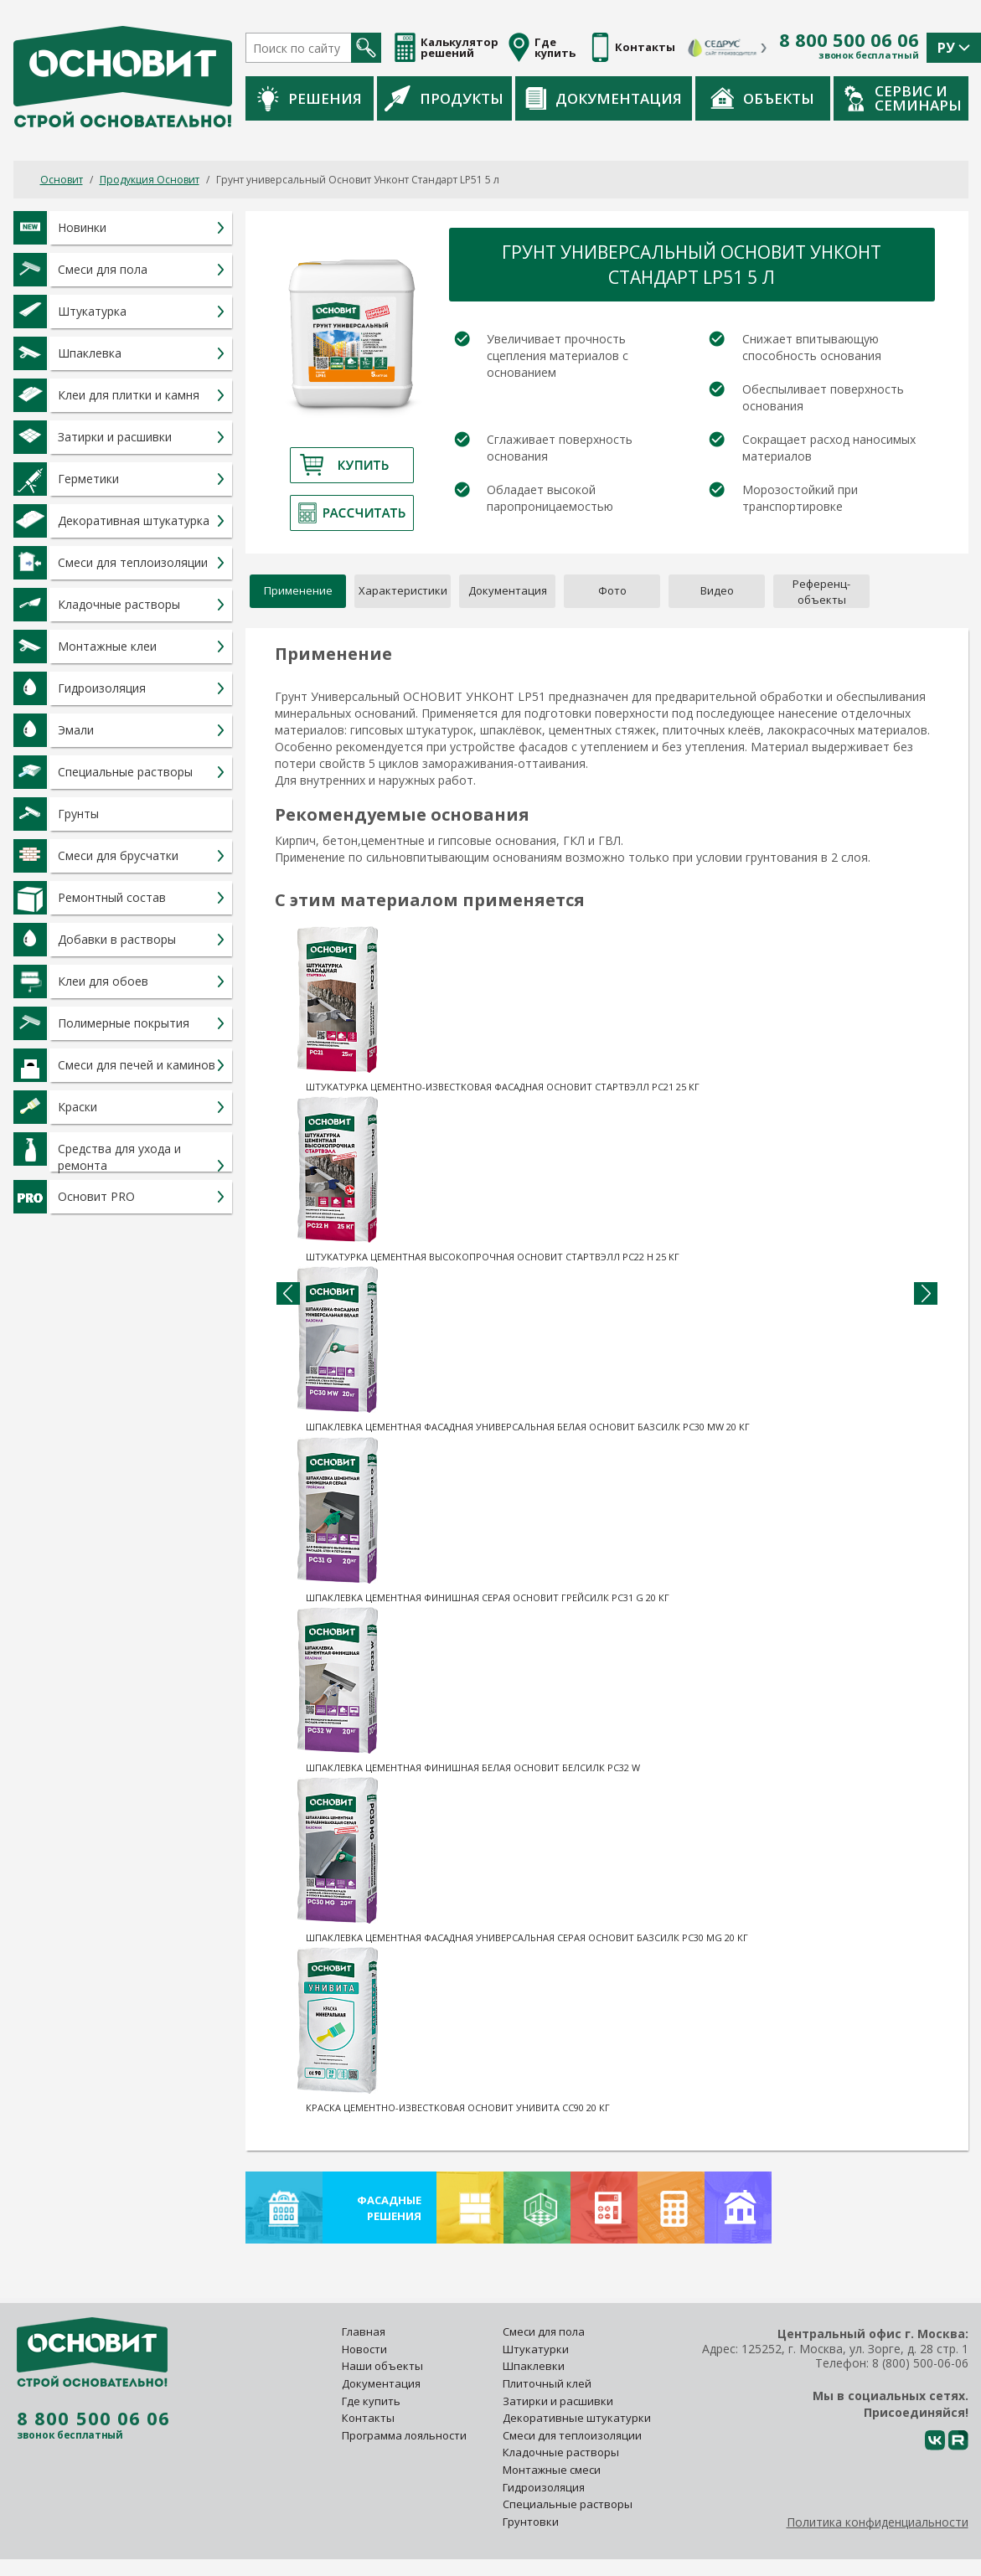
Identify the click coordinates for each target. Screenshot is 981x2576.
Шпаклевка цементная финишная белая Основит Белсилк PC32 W (473, 1767)
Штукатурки (536, 2349)
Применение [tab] (298, 590)
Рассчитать (352, 513)
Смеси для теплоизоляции (572, 2435)
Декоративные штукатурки (577, 2417)
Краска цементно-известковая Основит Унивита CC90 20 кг (458, 2107)
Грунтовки (531, 2521)
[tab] (821, 591)
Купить (352, 465)
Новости (364, 2349)
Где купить (371, 2401)
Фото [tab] (612, 590)
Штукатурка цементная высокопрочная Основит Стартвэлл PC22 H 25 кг (492, 1256)
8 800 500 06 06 (849, 40)
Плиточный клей (548, 2383)
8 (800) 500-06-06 (920, 2363)
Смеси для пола (544, 2331)
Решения (309, 98)
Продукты (444, 98)
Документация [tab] (507, 590)
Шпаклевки (534, 2365)
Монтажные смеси (552, 2469)
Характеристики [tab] (403, 590)
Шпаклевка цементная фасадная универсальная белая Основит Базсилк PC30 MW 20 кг (528, 1426)
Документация (603, 98)
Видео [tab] (717, 590)
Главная (363, 2331)
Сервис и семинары (903, 98)
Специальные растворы (567, 2504)
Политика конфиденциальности (877, 2522)
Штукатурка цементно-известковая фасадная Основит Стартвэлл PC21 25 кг (503, 1086)
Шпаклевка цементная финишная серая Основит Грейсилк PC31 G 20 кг (487, 1597)
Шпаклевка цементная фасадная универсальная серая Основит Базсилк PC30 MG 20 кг (527, 1937)
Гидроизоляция (545, 2487)
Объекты (762, 98)
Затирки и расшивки (558, 2401)
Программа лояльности (404, 2435)
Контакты (368, 2417)
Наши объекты (382, 2365)
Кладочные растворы (561, 2452)
